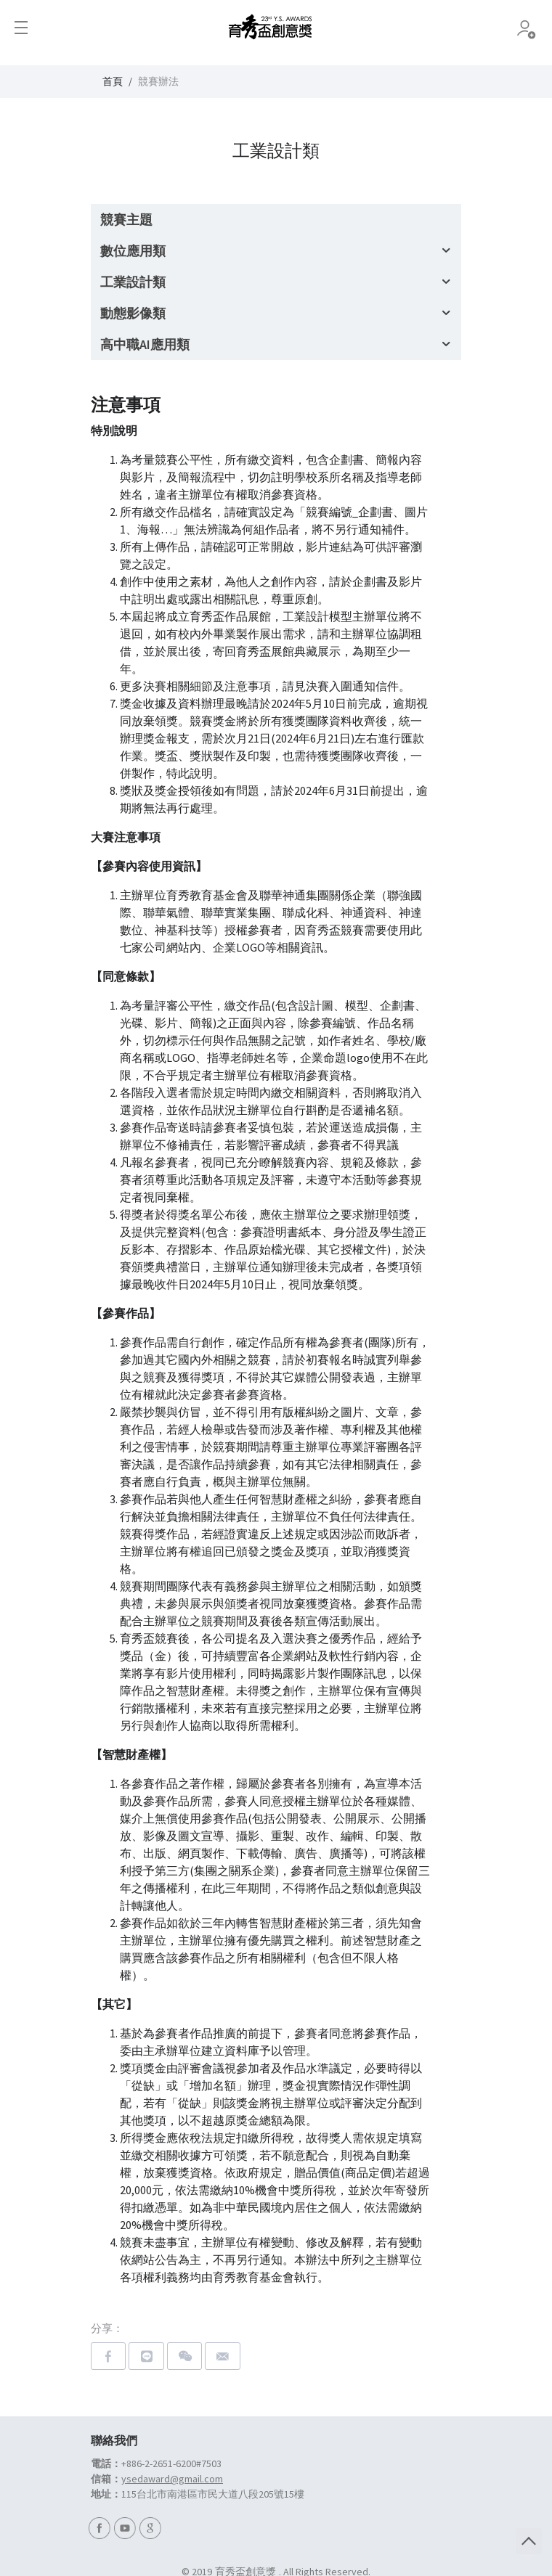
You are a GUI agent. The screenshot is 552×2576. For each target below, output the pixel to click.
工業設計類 (133, 282)
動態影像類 (133, 313)
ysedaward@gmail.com (172, 2478)
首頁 (112, 81)
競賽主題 (126, 219)
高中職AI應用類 (145, 344)
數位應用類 (133, 250)
